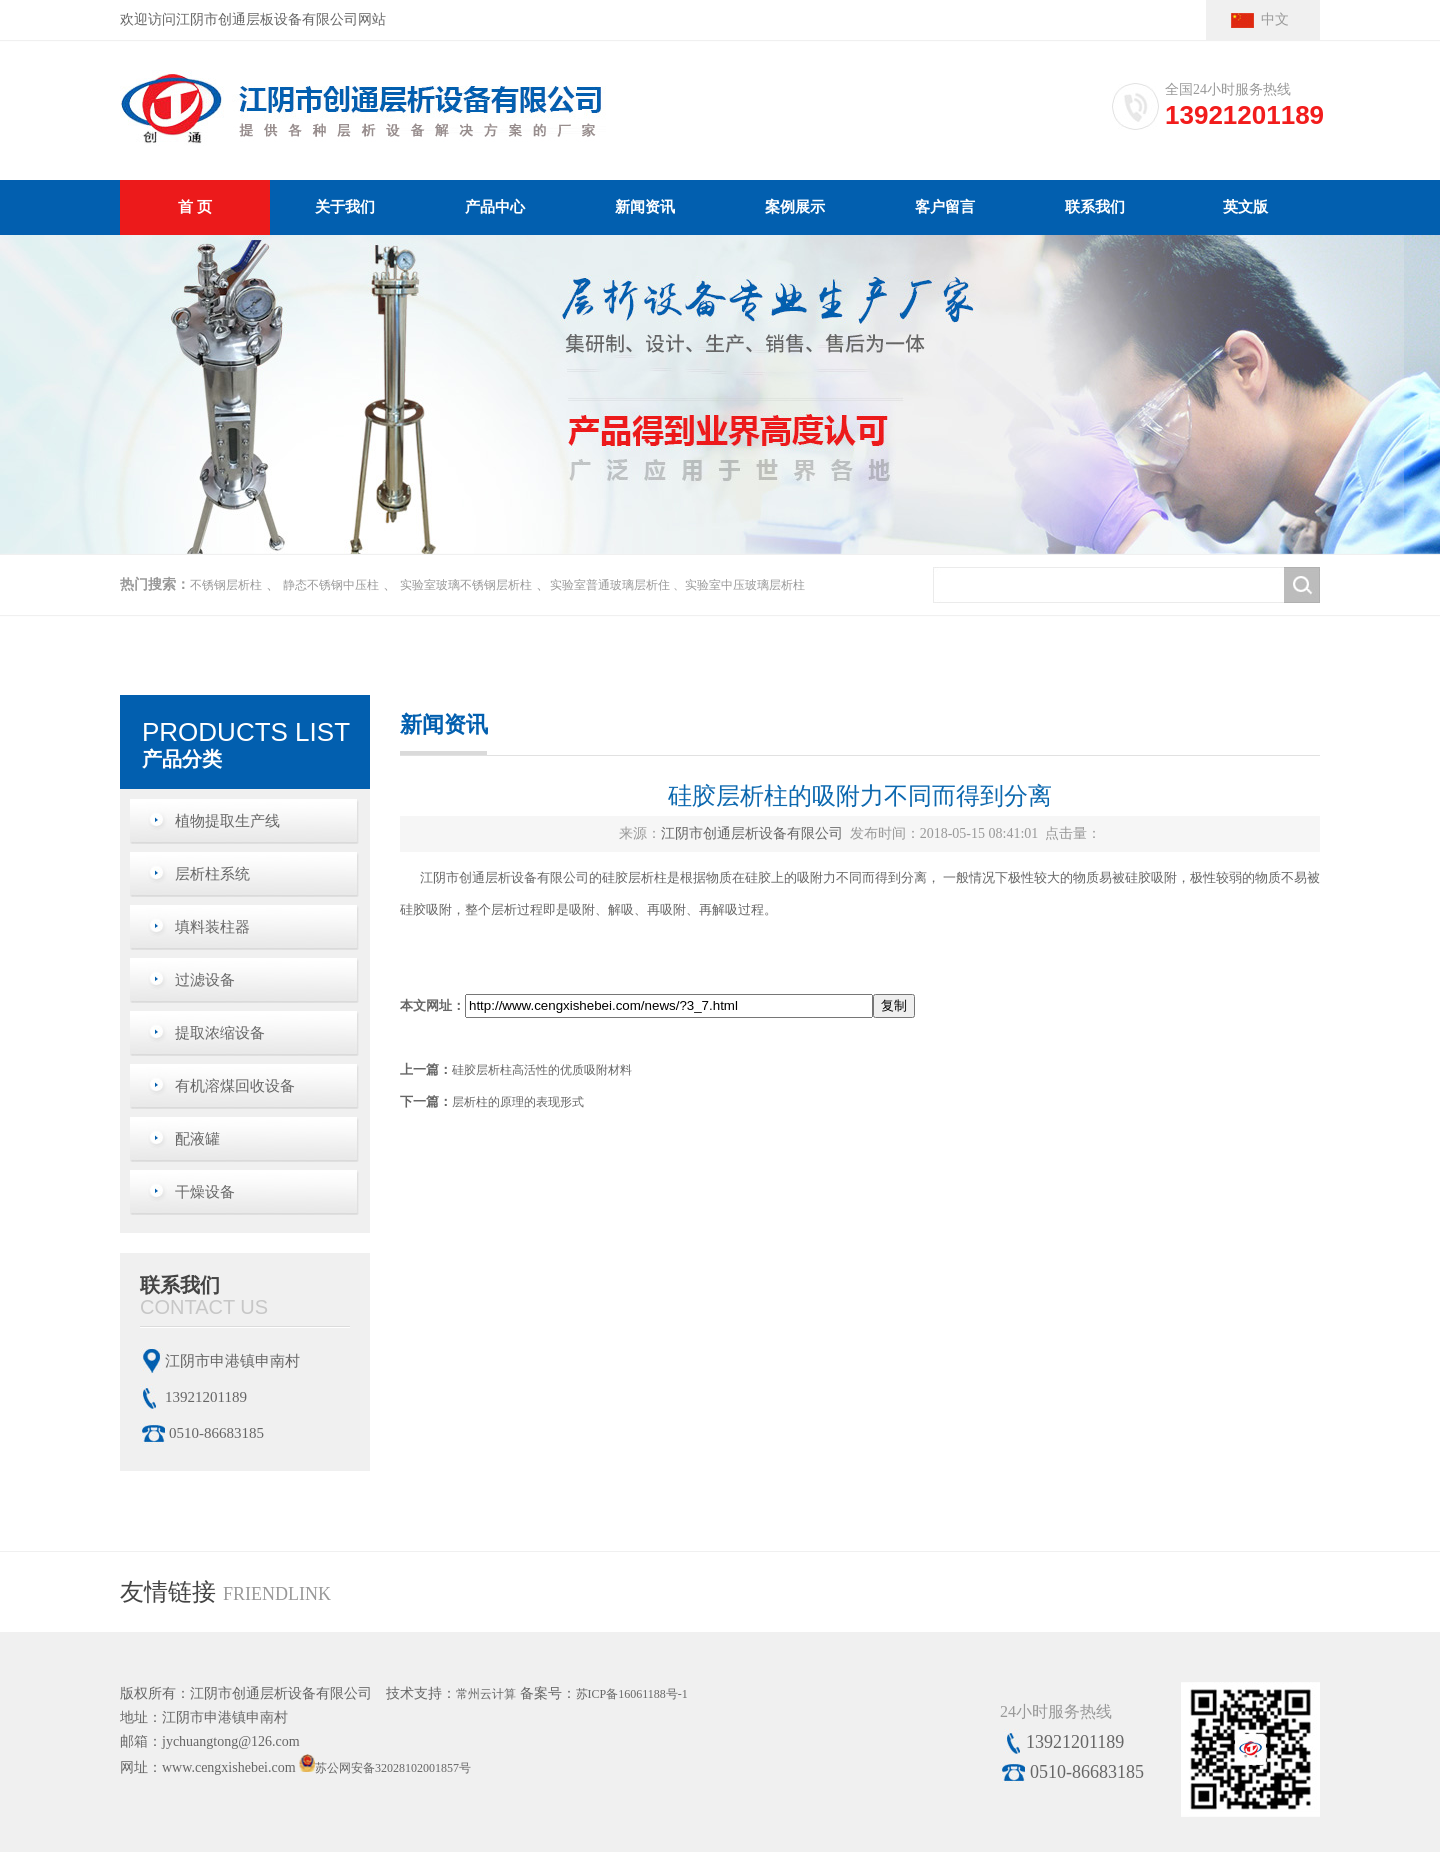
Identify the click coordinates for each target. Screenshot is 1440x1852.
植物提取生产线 (227, 821)
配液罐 (197, 1139)
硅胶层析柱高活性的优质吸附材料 (542, 1070)
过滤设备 (205, 980)
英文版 (1245, 207)
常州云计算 (486, 1694)
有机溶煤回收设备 (235, 1086)
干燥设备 (205, 1192)
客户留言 (945, 207)
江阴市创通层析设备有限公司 (752, 833)
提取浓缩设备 (220, 1033)
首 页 (195, 207)
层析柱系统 (212, 874)
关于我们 (345, 207)
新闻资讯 (645, 207)
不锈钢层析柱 (226, 585)
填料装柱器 (212, 927)
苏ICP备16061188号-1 (632, 1694)
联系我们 (1095, 207)
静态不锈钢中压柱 (331, 585)
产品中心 (495, 207)
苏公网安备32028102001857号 (393, 1768)
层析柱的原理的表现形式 (518, 1102)
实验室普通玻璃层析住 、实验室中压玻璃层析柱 (677, 585)
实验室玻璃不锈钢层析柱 (466, 585)
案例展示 (795, 207)
